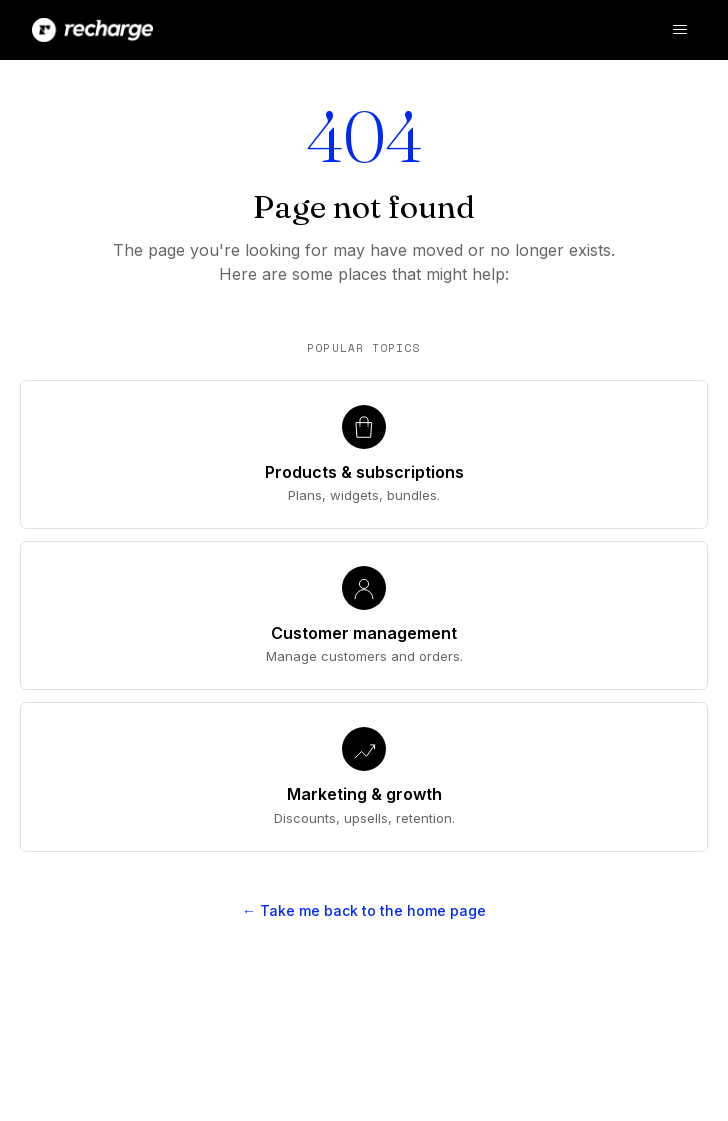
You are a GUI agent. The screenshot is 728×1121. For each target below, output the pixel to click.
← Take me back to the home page (364, 910)
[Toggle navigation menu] (680, 30)
